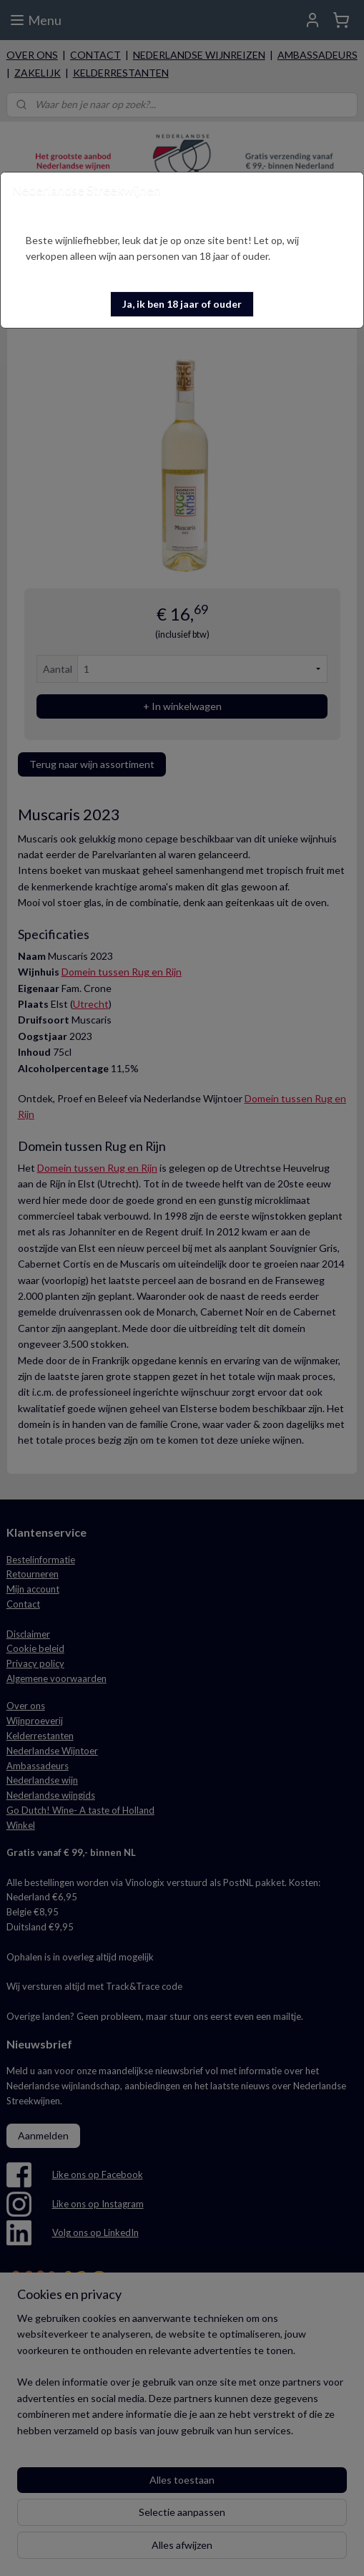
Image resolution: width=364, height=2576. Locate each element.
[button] (182, 304)
